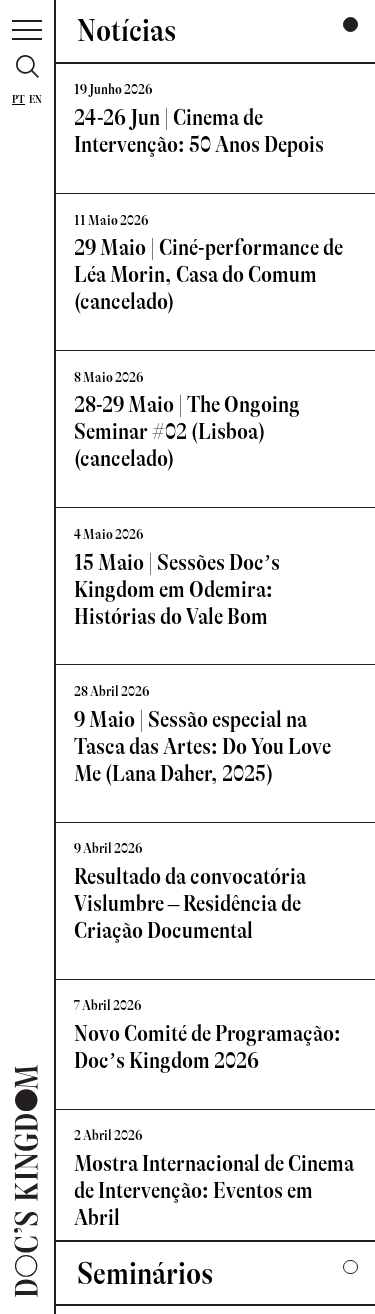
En (35, 99)
